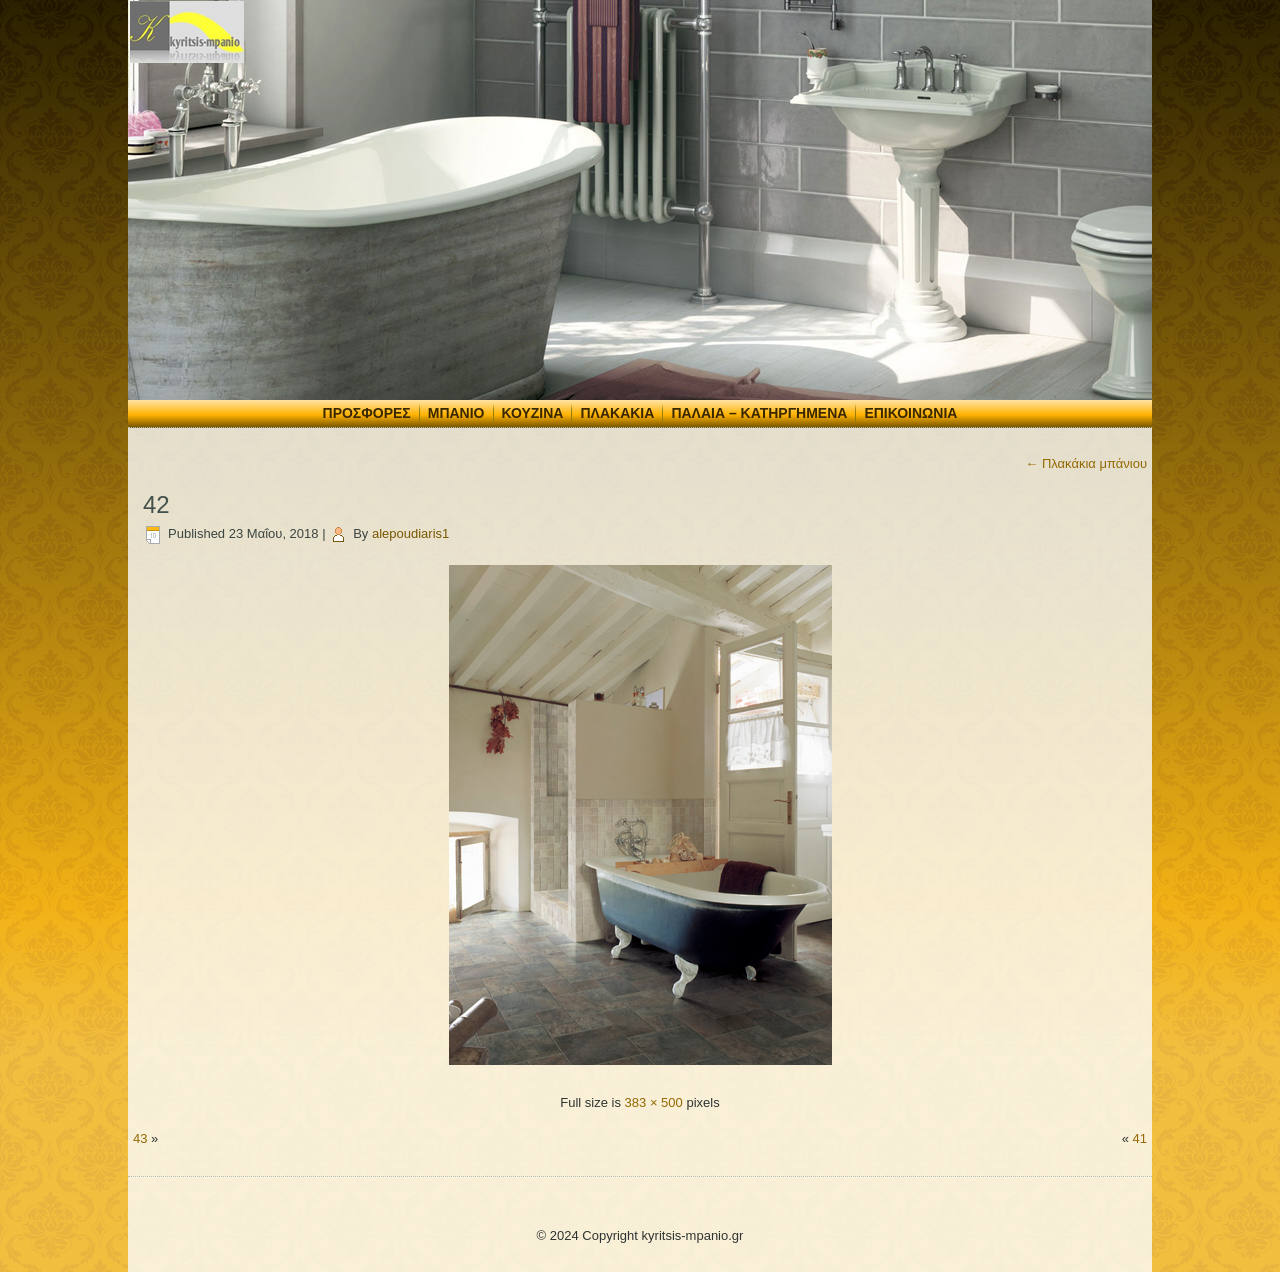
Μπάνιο (456, 413)
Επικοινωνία (910, 413)
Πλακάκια (617, 413)
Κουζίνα (533, 413)
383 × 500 (654, 1102)
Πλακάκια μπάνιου (1086, 463)
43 (140, 1138)
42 (156, 504)
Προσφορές (367, 413)
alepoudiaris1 (410, 533)
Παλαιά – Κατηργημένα (759, 413)
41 (1140, 1138)
